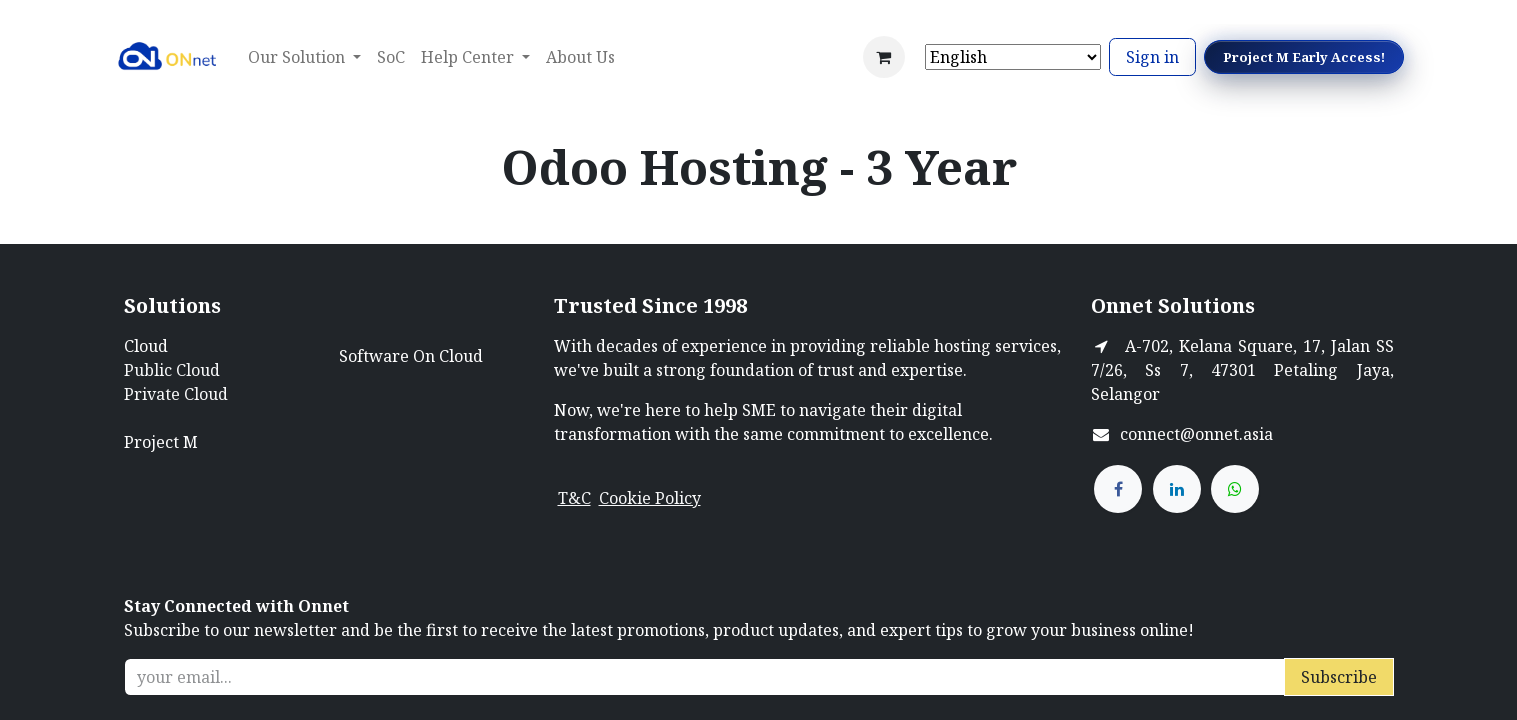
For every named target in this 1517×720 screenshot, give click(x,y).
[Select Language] (1013, 57)
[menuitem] (391, 57)
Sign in (1152, 57)
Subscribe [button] (1339, 677)
